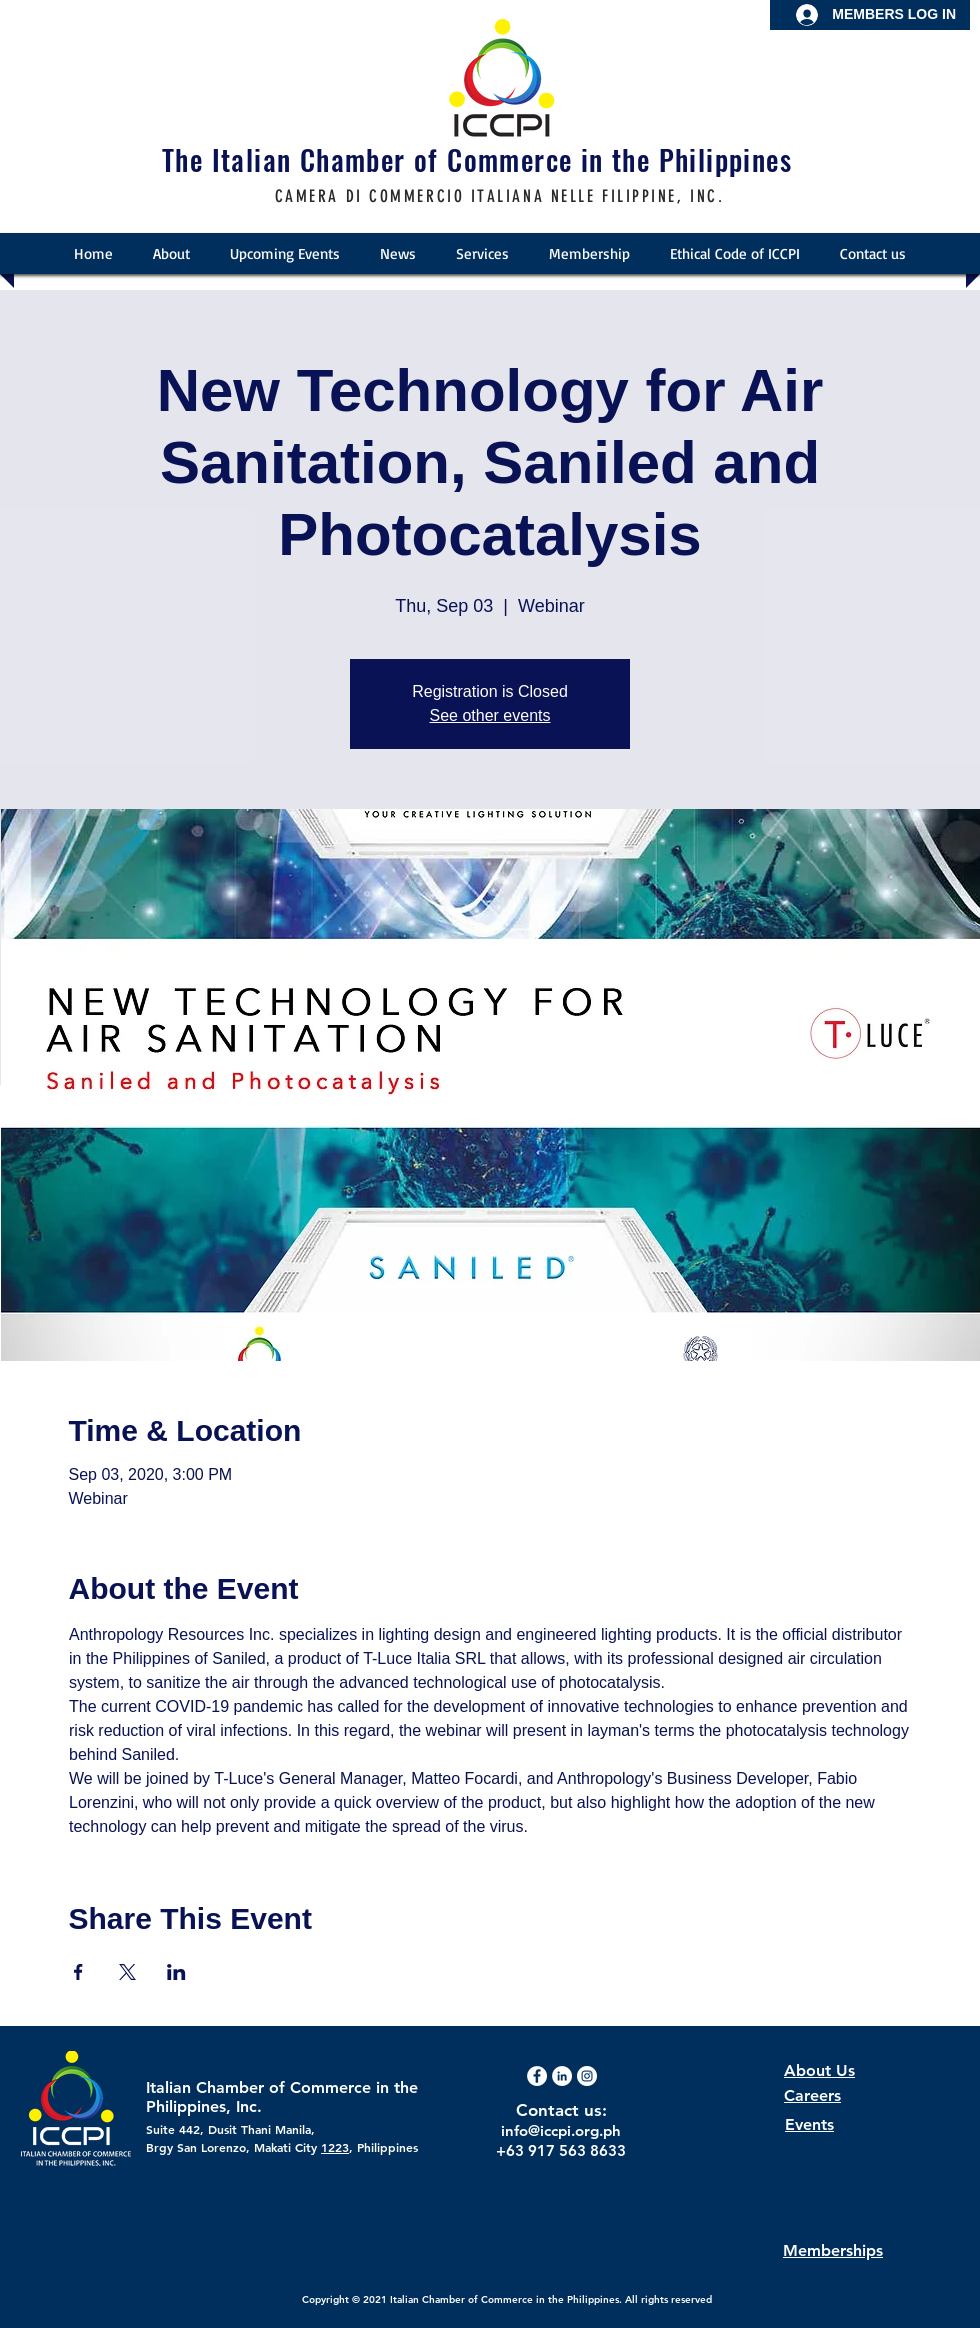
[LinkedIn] (562, 2076)
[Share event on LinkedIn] (176, 1972)
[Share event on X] (127, 1972)
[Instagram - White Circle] (587, 2076)
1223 (335, 2147)
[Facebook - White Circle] (537, 2076)
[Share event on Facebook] (78, 1972)
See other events (490, 715)
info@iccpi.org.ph (561, 2130)
